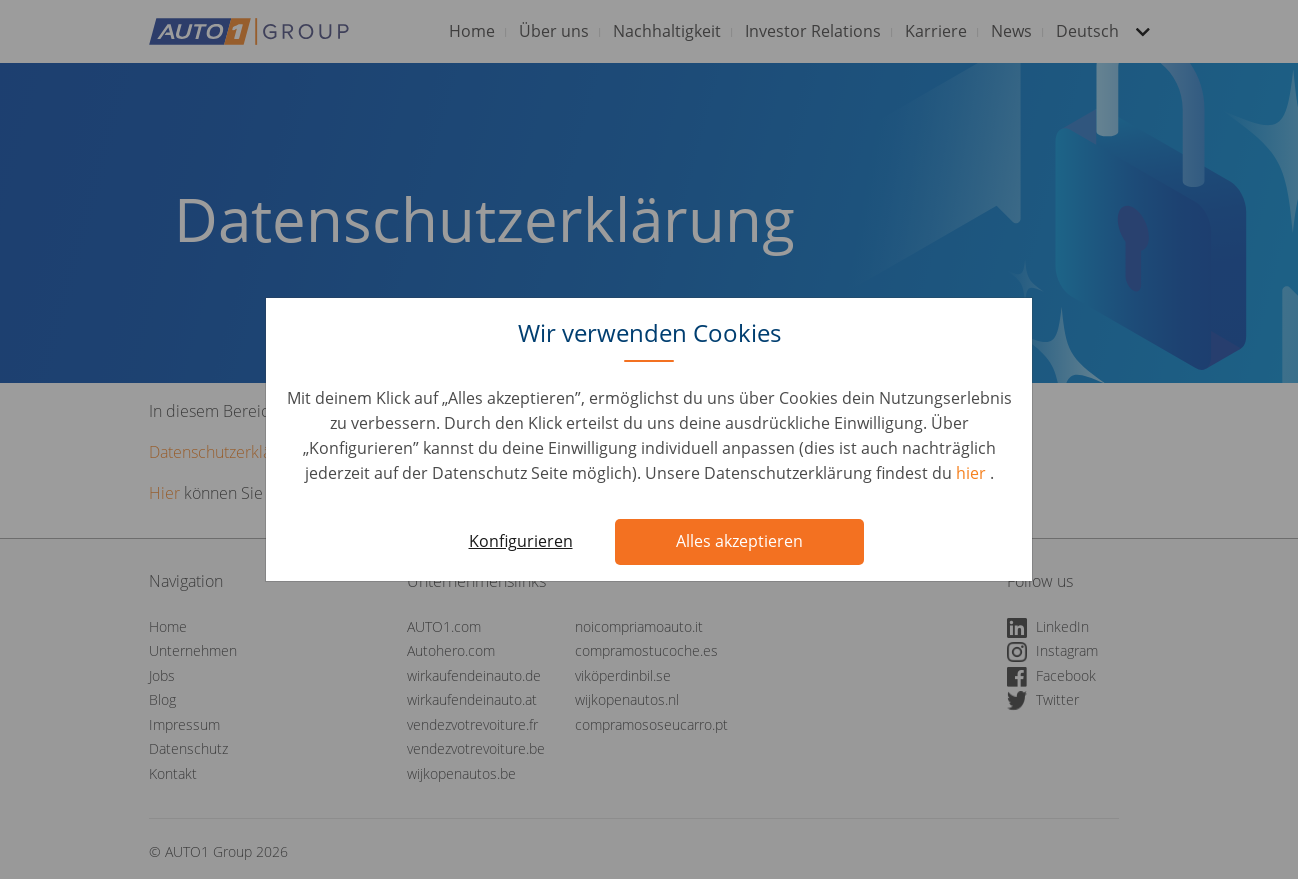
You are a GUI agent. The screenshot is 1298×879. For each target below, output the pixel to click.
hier (973, 473)
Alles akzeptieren (739, 541)
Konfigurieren (521, 541)
